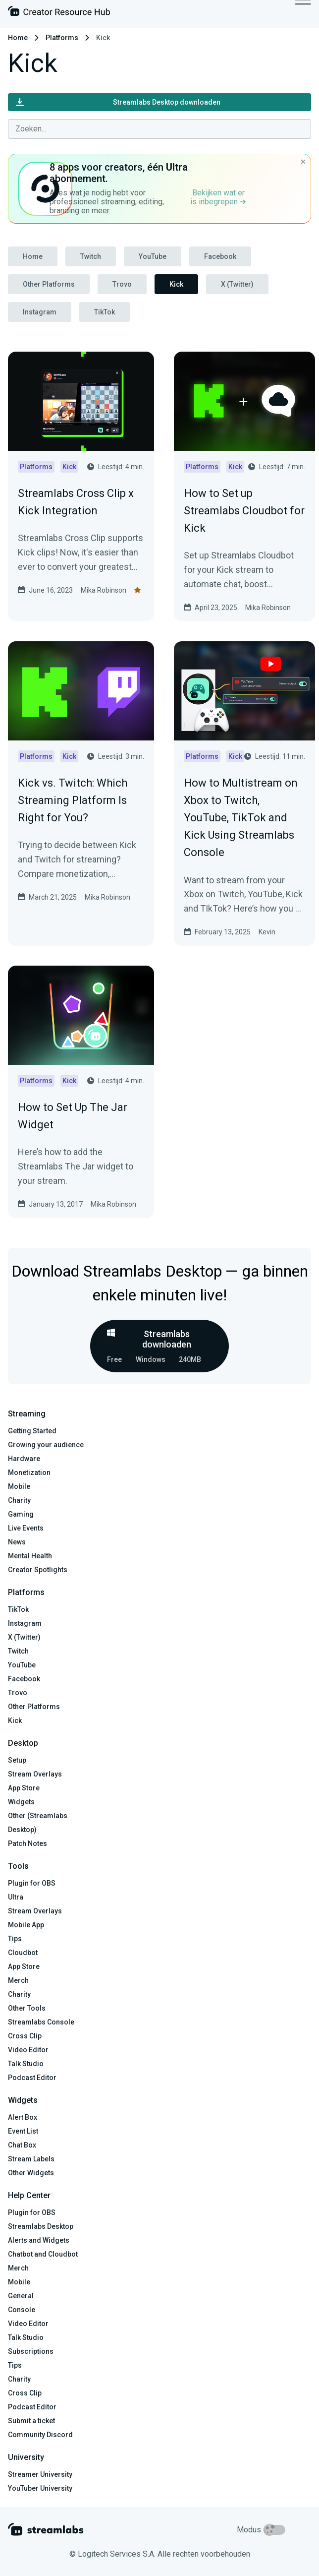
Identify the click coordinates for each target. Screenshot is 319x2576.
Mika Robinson (103, 590)
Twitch (90, 256)
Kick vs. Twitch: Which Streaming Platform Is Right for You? (72, 800)
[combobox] (159, 129)
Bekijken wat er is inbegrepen (218, 197)
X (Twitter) (237, 284)
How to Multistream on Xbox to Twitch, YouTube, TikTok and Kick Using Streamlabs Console (241, 818)
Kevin (267, 932)
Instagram (39, 312)
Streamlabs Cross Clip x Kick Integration (76, 502)
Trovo (122, 284)
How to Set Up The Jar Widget (72, 1116)
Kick (176, 284)
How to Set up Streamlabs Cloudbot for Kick (244, 510)
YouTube (152, 256)
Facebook (220, 256)
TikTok (104, 312)
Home (18, 38)
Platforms (62, 38)
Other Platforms (49, 284)
